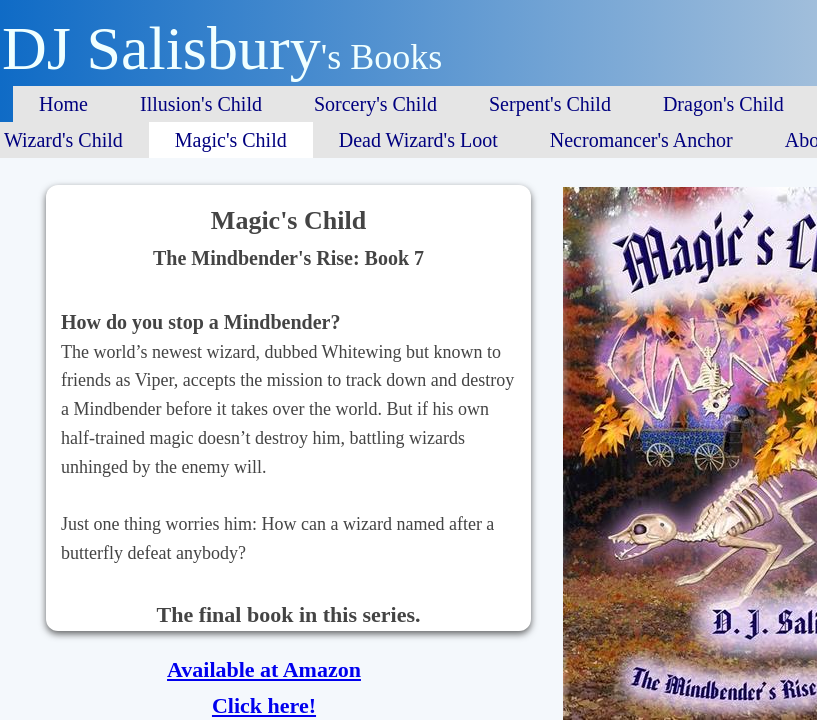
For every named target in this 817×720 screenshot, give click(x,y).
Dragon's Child (723, 104)
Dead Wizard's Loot (418, 140)
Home (63, 104)
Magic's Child (231, 140)
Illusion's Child (201, 104)
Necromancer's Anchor (641, 140)
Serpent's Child (550, 104)
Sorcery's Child (375, 104)
